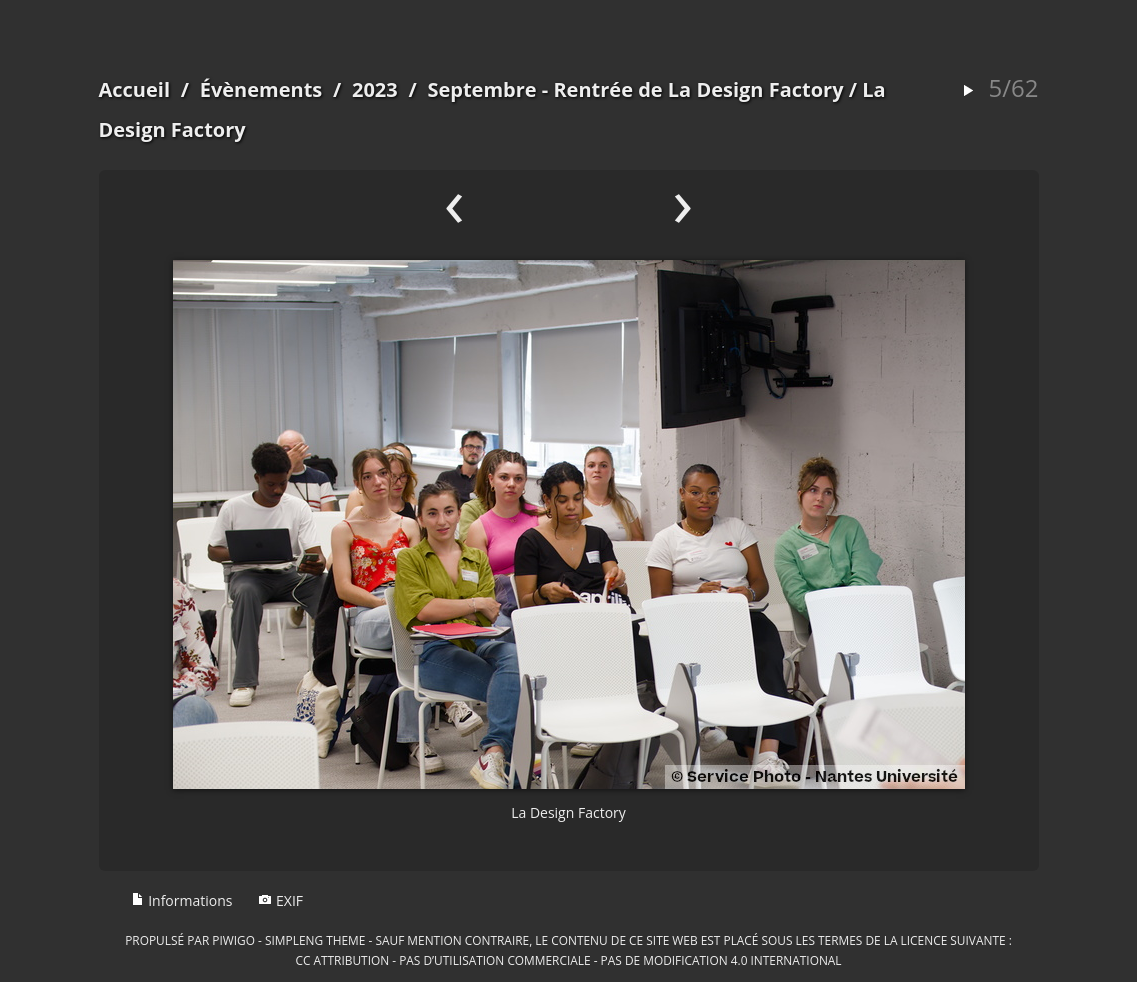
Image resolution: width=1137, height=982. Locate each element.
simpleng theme (315, 940)
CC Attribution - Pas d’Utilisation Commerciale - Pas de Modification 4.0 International (568, 960)
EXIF (280, 900)
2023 (375, 89)
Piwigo (233, 940)
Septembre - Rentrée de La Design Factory (635, 89)
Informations (182, 900)
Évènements (261, 89)
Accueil (135, 89)
